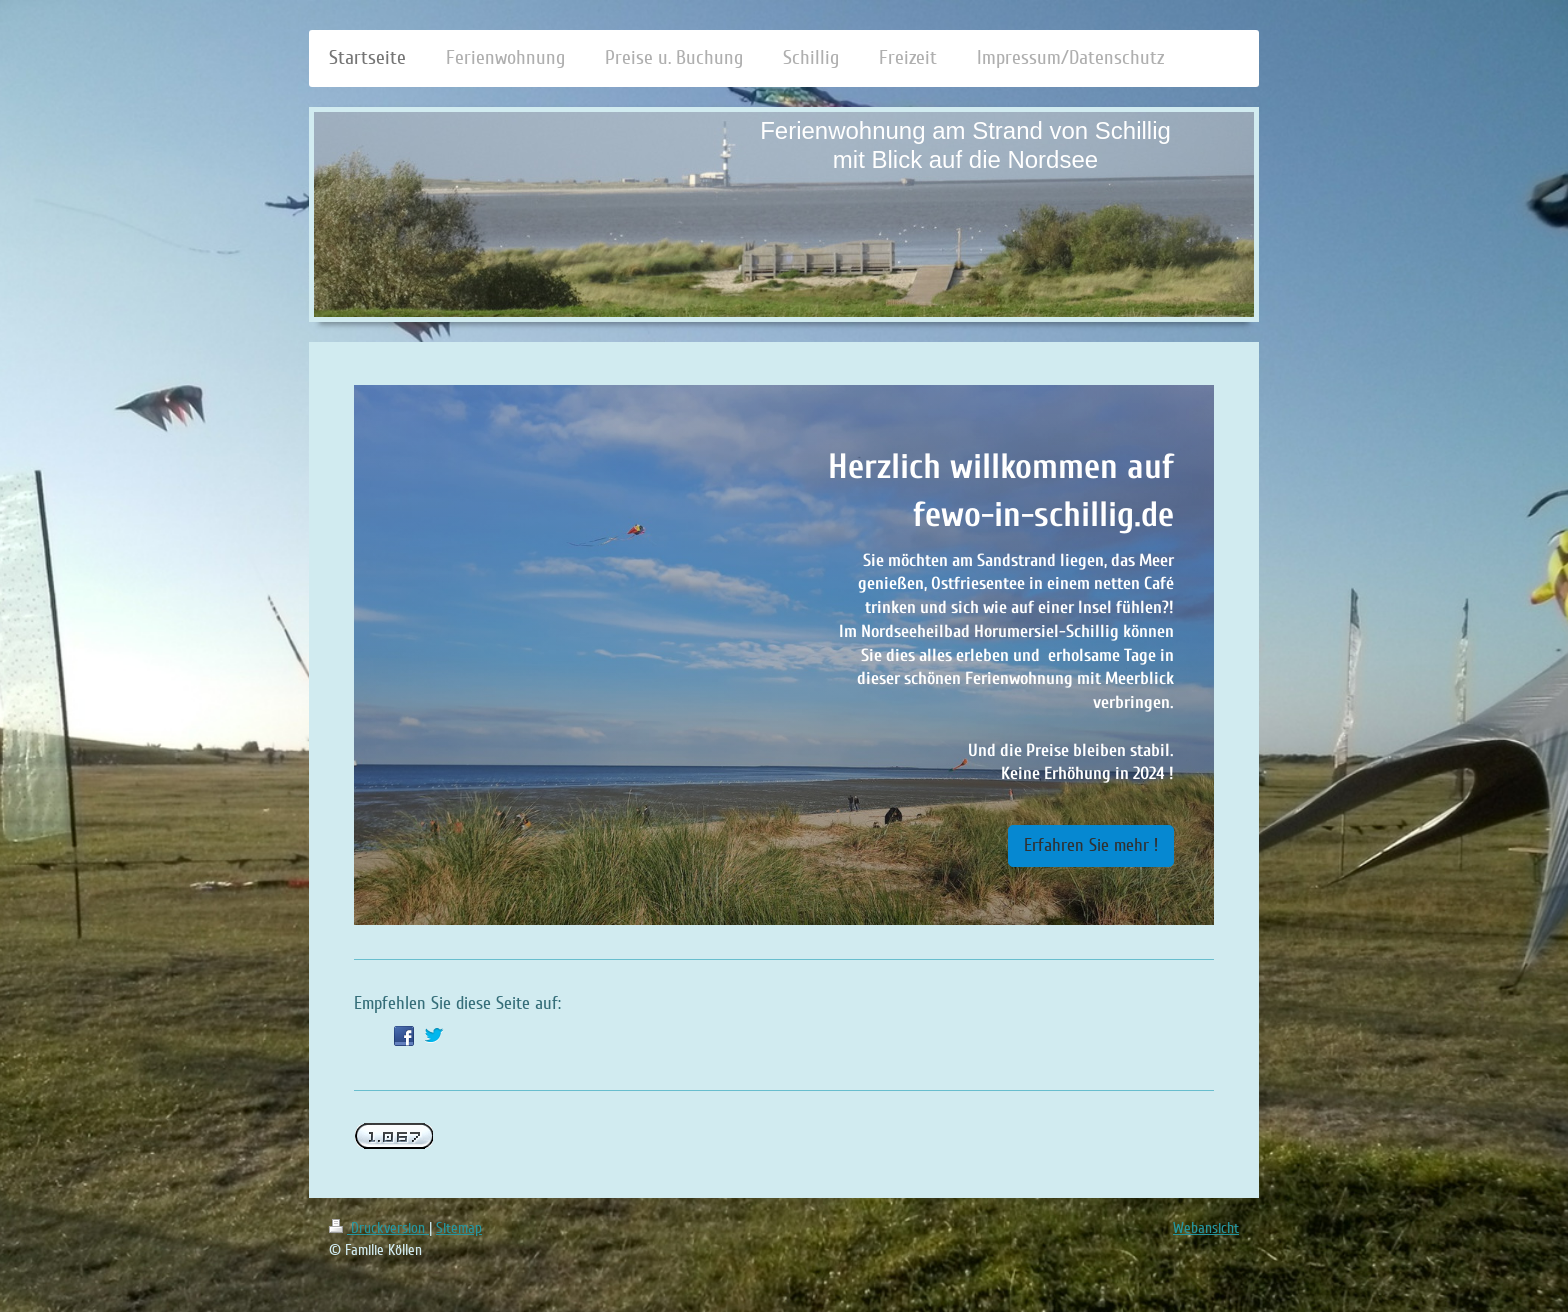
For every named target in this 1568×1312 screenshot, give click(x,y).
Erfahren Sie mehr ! (1091, 845)
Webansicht (1206, 1228)
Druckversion (379, 1228)
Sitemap (459, 1228)
